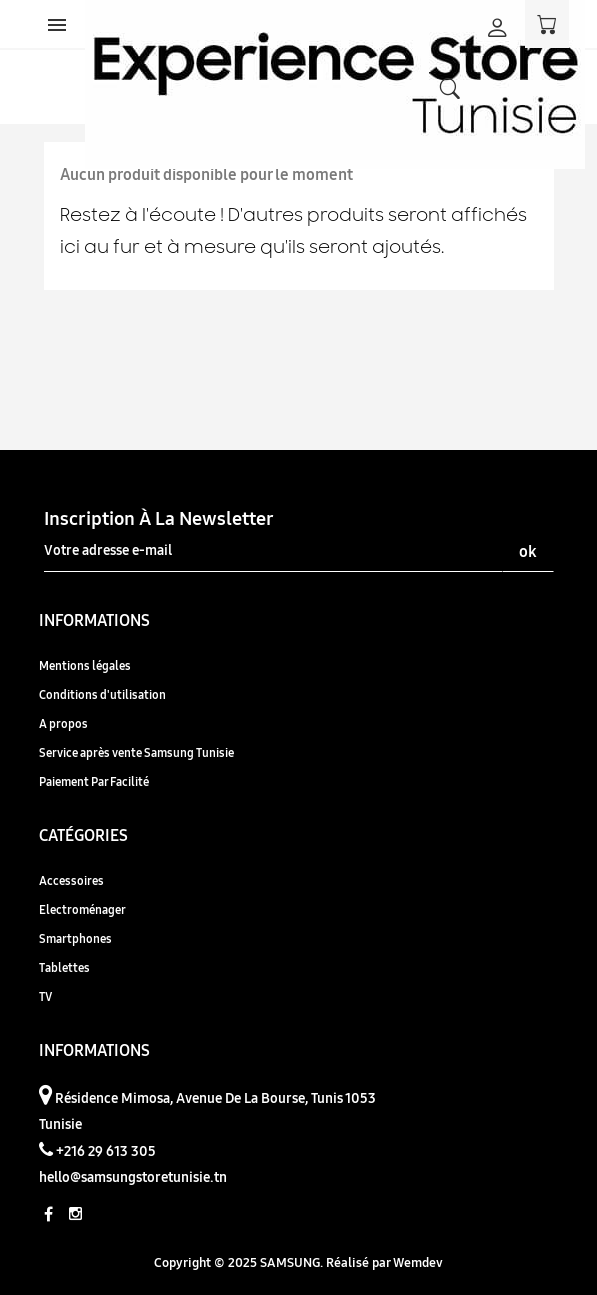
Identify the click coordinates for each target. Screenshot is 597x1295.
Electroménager (82, 909)
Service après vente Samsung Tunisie (136, 752)
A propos (63, 723)
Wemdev (418, 1262)
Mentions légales (85, 665)
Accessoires (71, 880)
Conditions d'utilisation (102, 694)
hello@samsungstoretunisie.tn (133, 1177)
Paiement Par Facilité (94, 781)
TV (45, 996)
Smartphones (75, 938)
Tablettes (64, 967)
